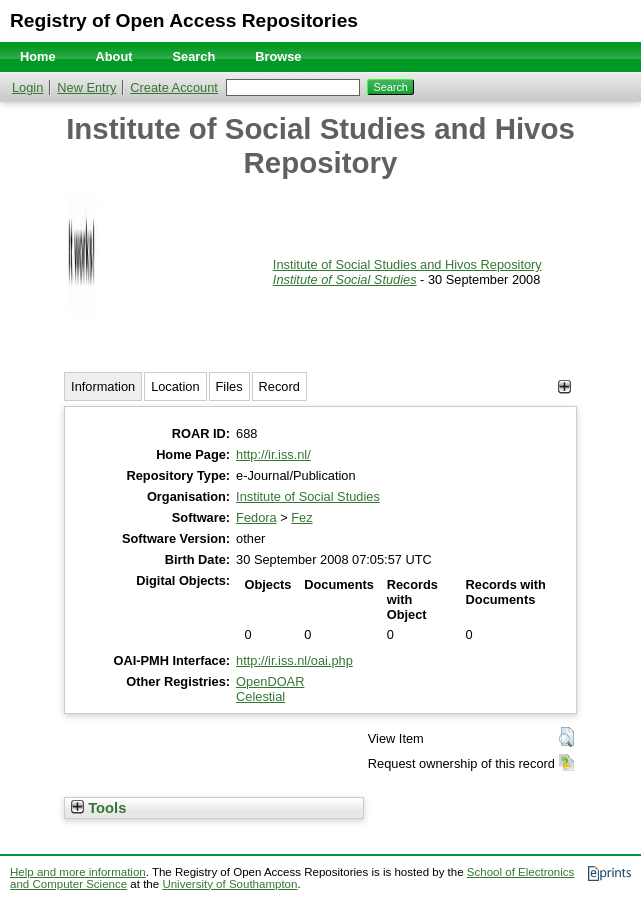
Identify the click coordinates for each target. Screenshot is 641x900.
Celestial (260, 696)
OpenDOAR (270, 681)
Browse (278, 56)
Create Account (174, 87)
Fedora (256, 517)
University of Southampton (229, 884)
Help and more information (78, 872)
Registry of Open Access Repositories (184, 20)
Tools (98, 808)
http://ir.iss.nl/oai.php (294, 660)
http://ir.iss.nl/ (273, 454)
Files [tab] (229, 386)
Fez (301, 517)
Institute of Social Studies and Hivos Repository (407, 264)
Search (194, 56)
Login (27, 87)
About (114, 56)
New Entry (86, 87)
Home (38, 56)
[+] (564, 386)
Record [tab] (279, 386)
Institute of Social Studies (345, 279)
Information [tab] (103, 386)
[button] (566, 737)
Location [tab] (175, 386)
